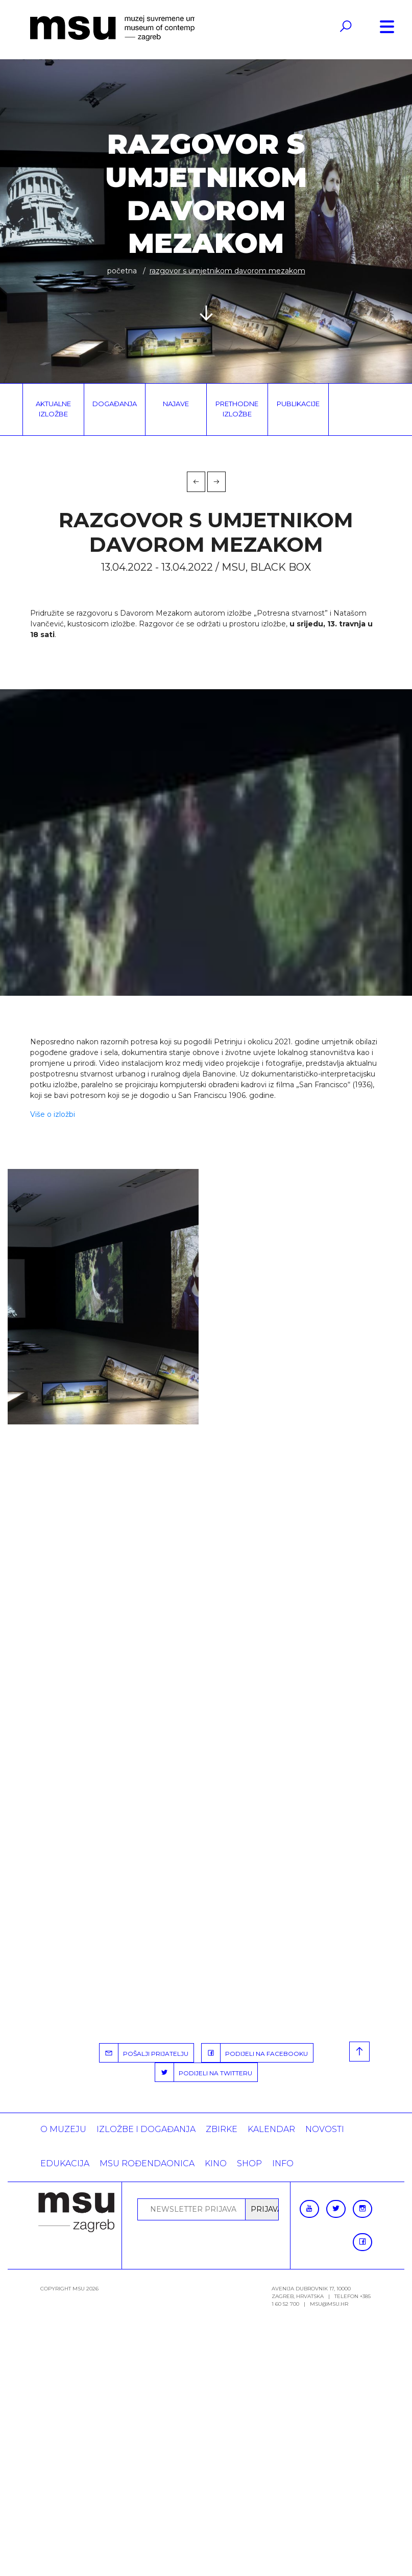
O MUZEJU (63, 2129)
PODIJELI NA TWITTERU (203, 2072)
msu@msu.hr (329, 2304)
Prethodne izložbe (236, 409)
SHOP (249, 2163)
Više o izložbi (52, 1114)
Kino (216, 2163)
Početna (122, 270)
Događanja (114, 404)
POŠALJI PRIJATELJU (144, 2053)
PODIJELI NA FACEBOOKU (255, 2053)
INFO (283, 2163)
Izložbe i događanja (146, 2129)
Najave (176, 404)
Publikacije (298, 404)
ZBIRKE (221, 2129)
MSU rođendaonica (147, 2163)
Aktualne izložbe (53, 409)
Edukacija (64, 2163)
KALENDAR (271, 2129)
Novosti (324, 2129)
